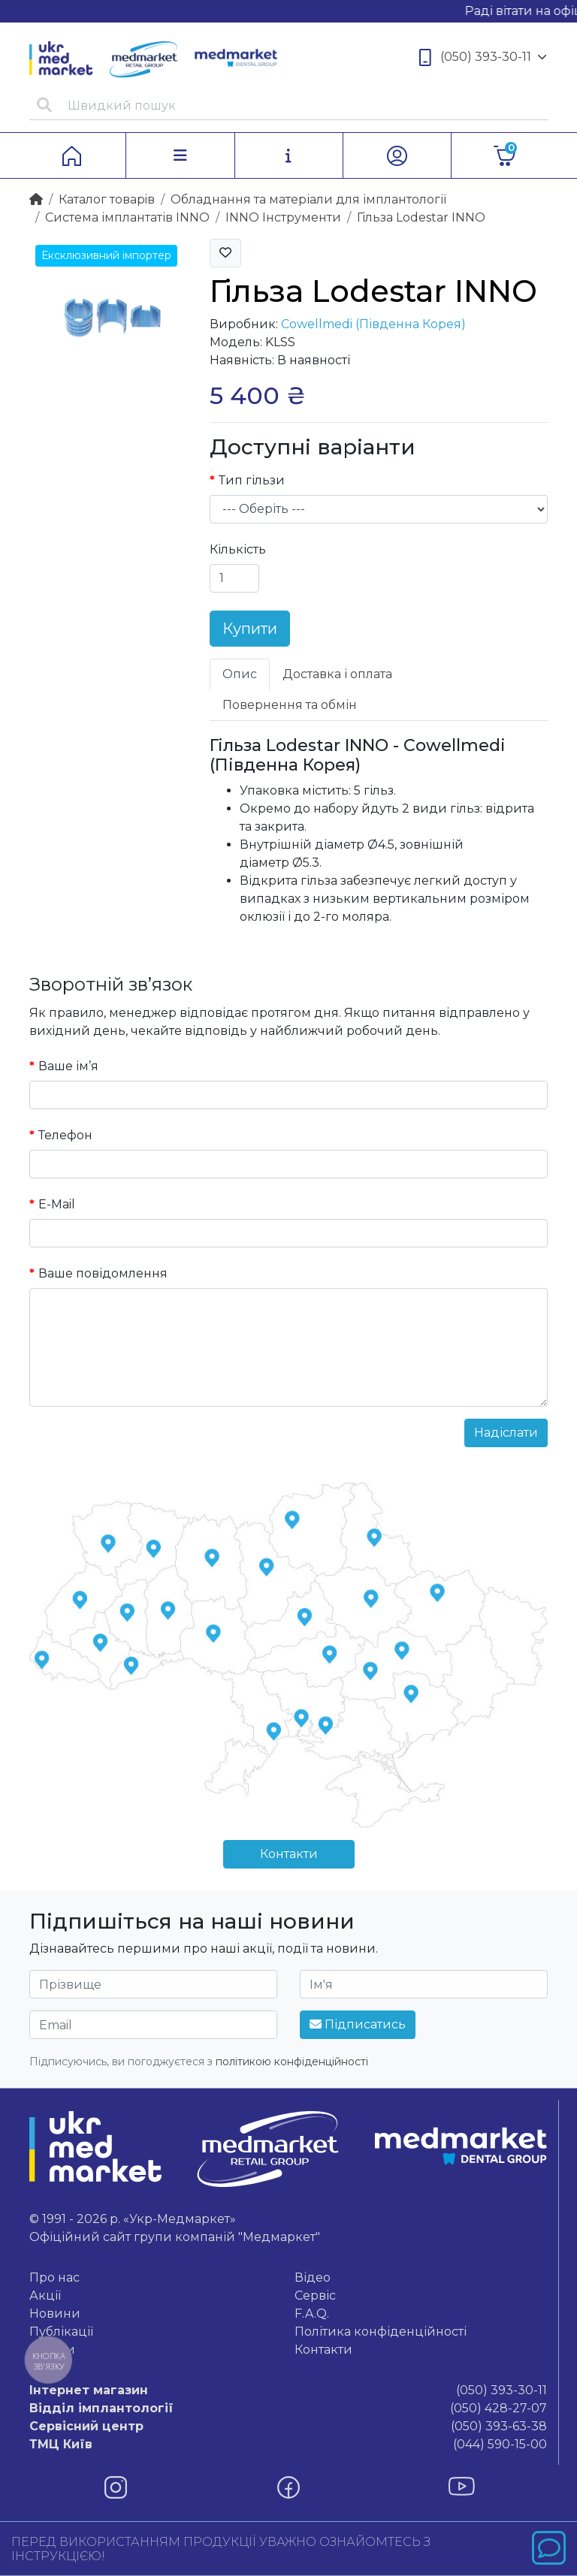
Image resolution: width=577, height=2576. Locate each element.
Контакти (289, 1854)
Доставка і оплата (337, 674)
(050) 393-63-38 (288, 2427)
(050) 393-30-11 (483, 57)
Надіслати (506, 1432)
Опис (239, 674)
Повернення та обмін (289, 705)
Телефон (65, 1135)
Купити (249, 629)
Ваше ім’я (68, 1066)
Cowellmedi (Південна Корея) (373, 324)
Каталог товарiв (107, 199)
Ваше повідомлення (103, 1273)
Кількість (238, 549)
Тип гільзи (252, 480)
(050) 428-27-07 (288, 2409)
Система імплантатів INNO (127, 217)
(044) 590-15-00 (288, 2445)
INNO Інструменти (283, 217)
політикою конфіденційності (292, 2061)
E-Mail (56, 1204)
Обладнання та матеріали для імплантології (308, 199)
